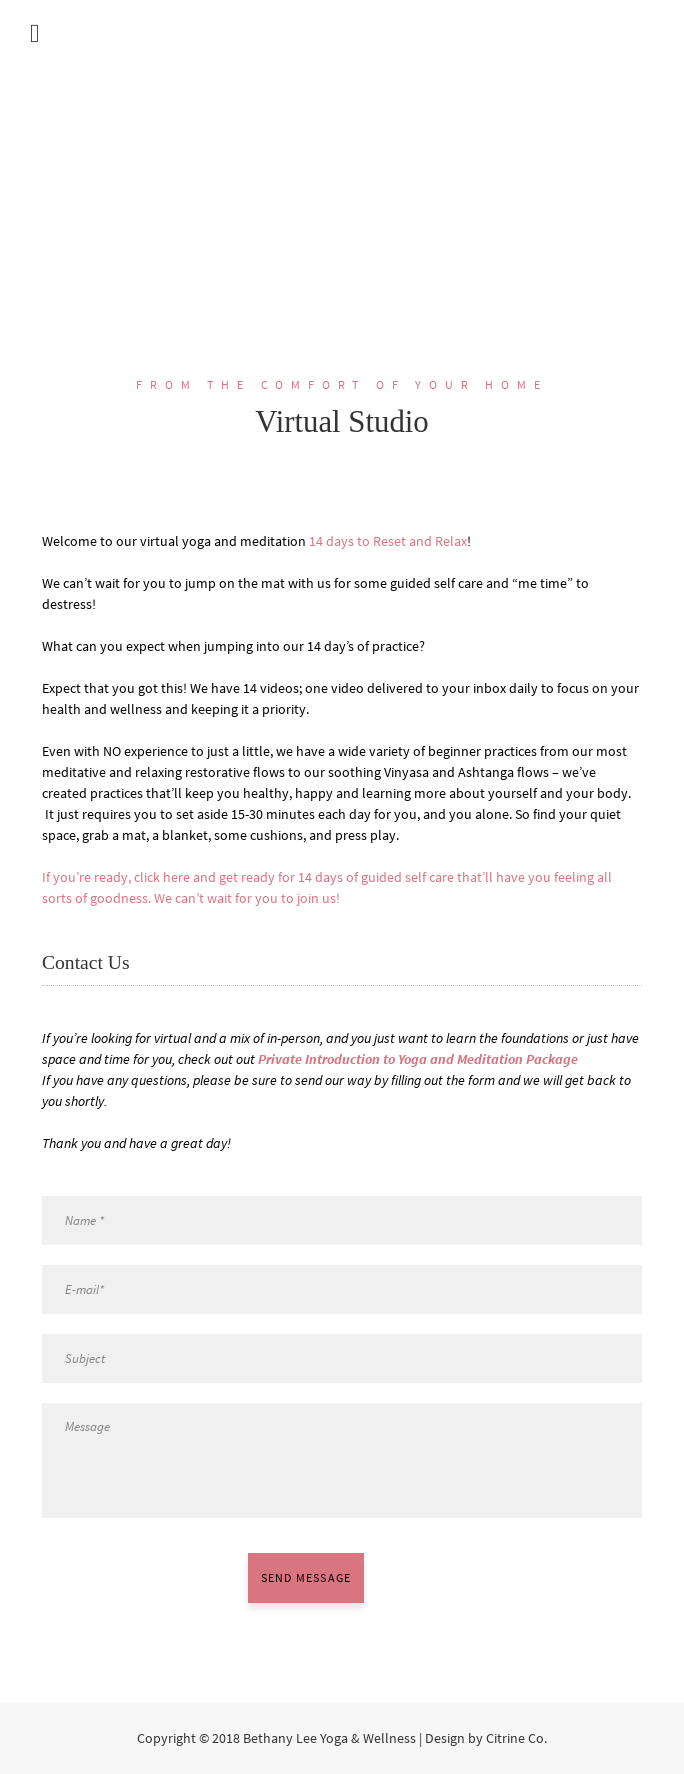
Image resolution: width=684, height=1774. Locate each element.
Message (342, 1460)
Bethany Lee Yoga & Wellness (329, 1738)
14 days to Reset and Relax (388, 541)
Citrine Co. (516, 1738)
